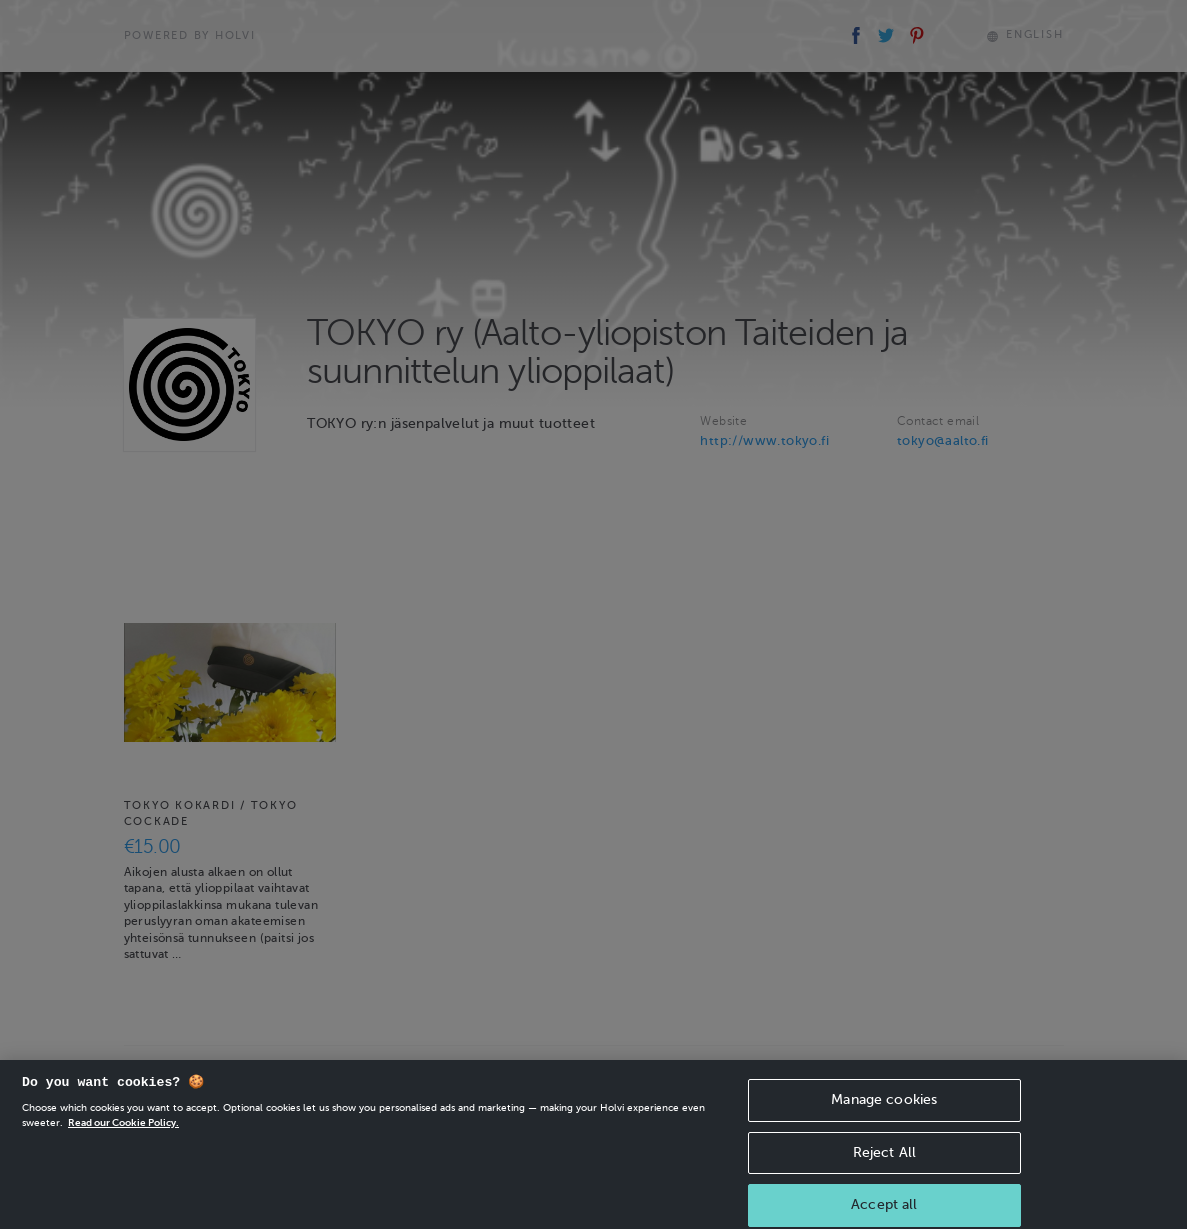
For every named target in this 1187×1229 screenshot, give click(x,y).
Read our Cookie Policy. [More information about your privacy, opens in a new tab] (123, 1131)
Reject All (884, 1161)
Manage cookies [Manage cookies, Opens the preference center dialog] (884, 1108)
